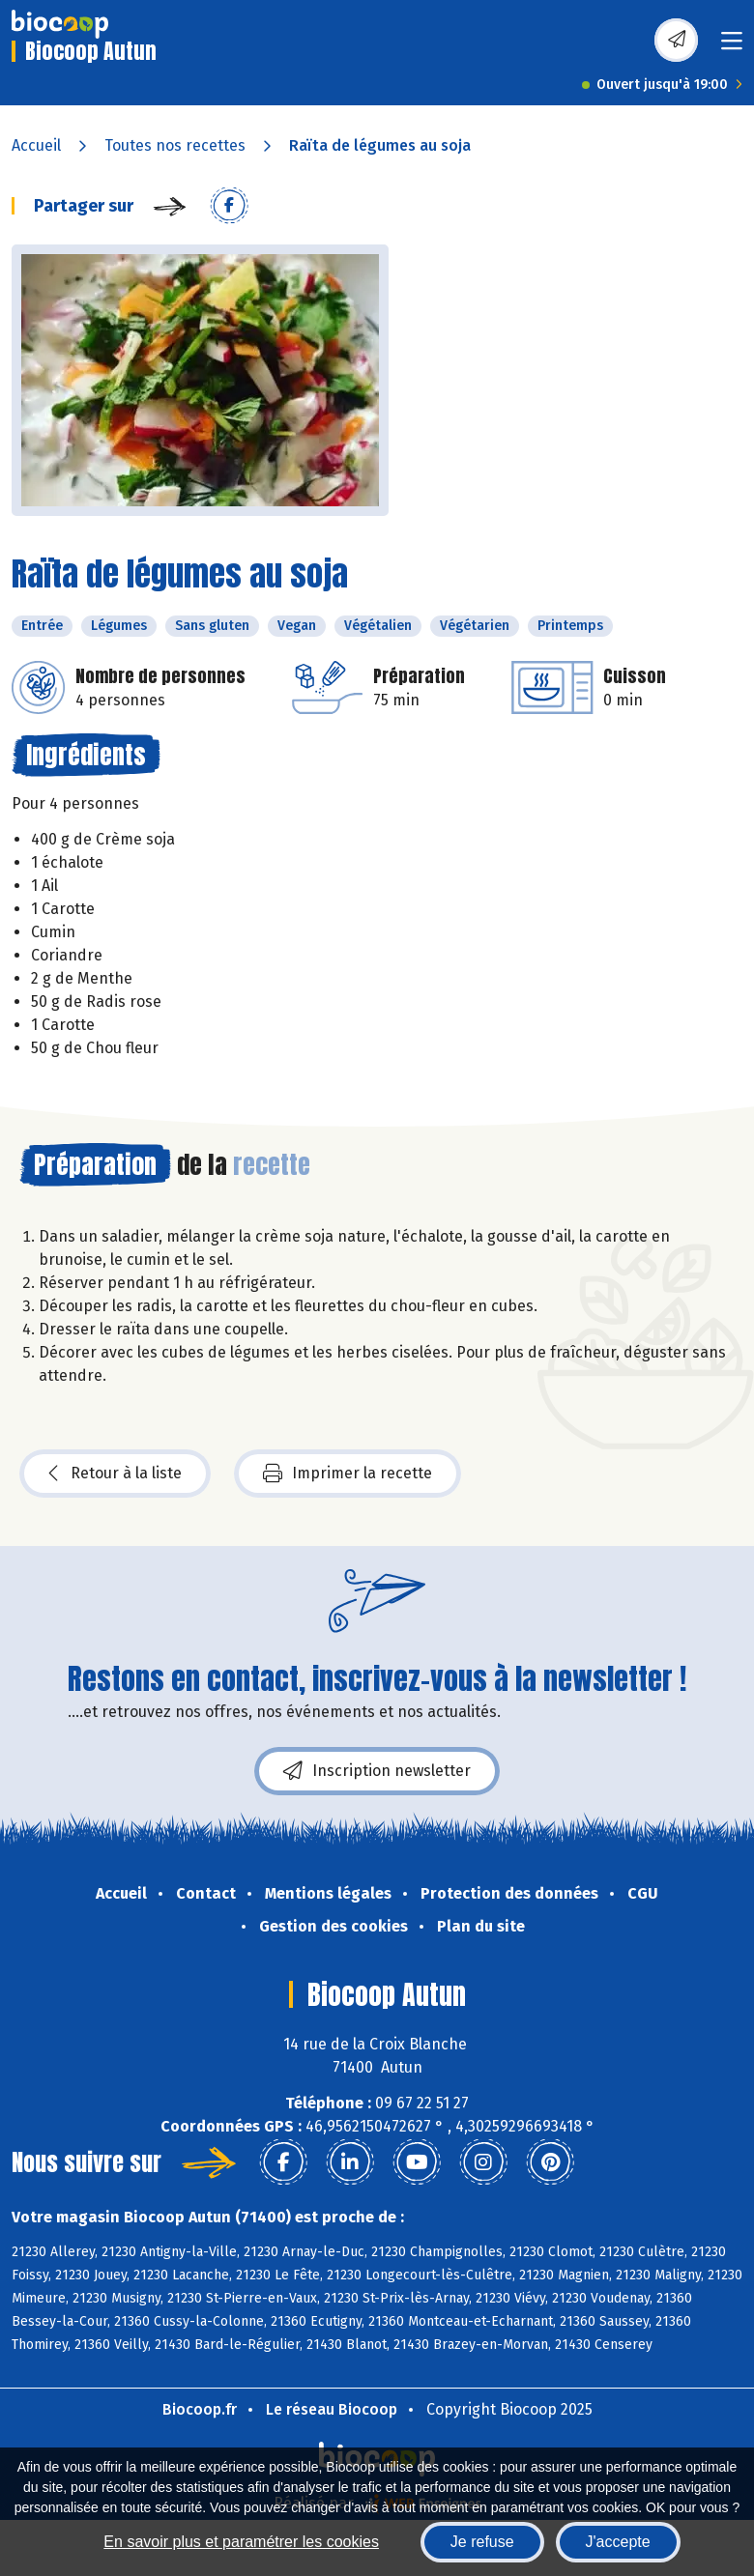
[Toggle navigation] (731, 47)
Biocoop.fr (199, 2409)
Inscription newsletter (377, 1771)
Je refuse (482, 2541)
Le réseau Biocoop (331, 2409)
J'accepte (618, 2541)
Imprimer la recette (347, 1473)
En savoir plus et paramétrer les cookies (241, 2541)
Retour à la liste (115, 1473)
